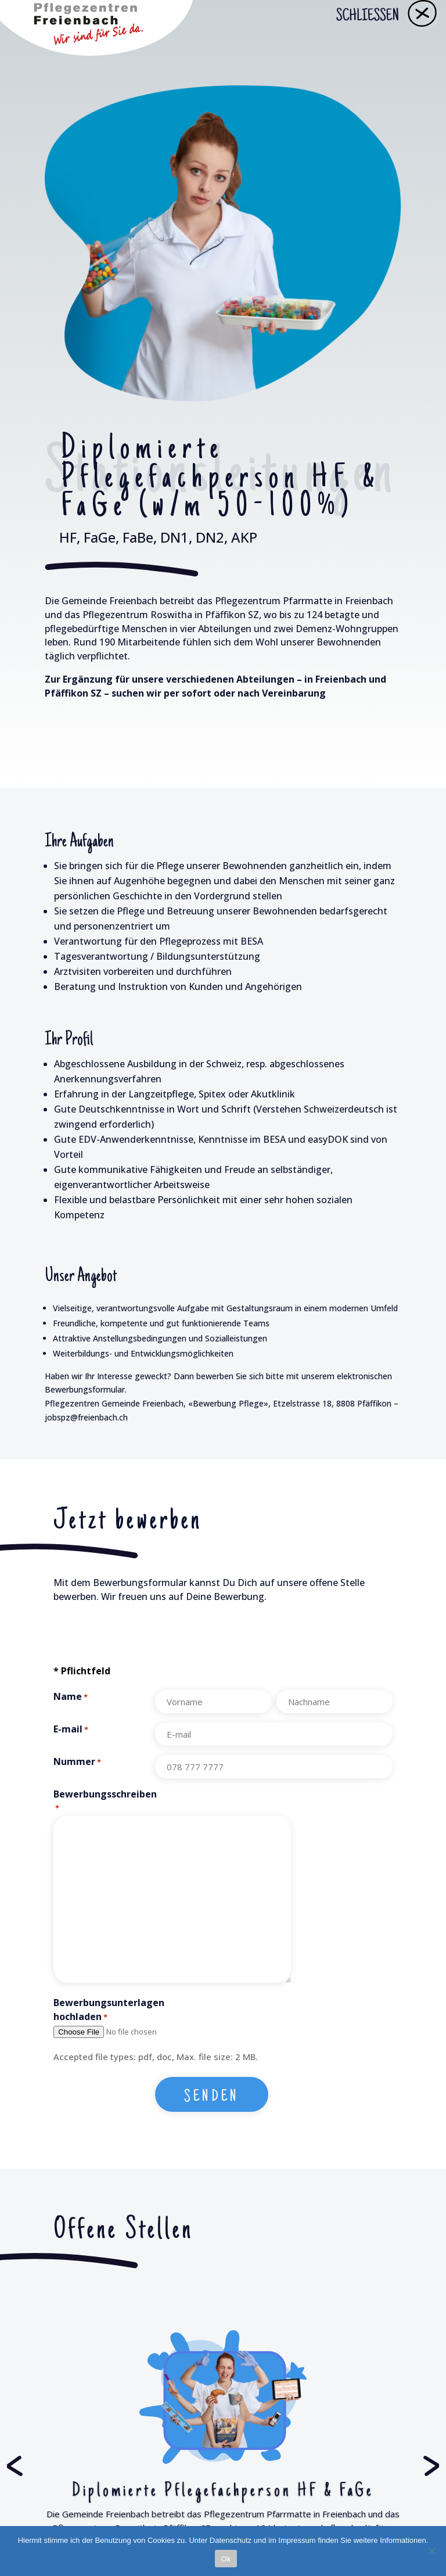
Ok (226, 2559)
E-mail (70, 1730)
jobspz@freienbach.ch (86, 1417)
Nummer (77, 1762)
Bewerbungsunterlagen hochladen (104, 2010)
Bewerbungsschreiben (104, 1802)
